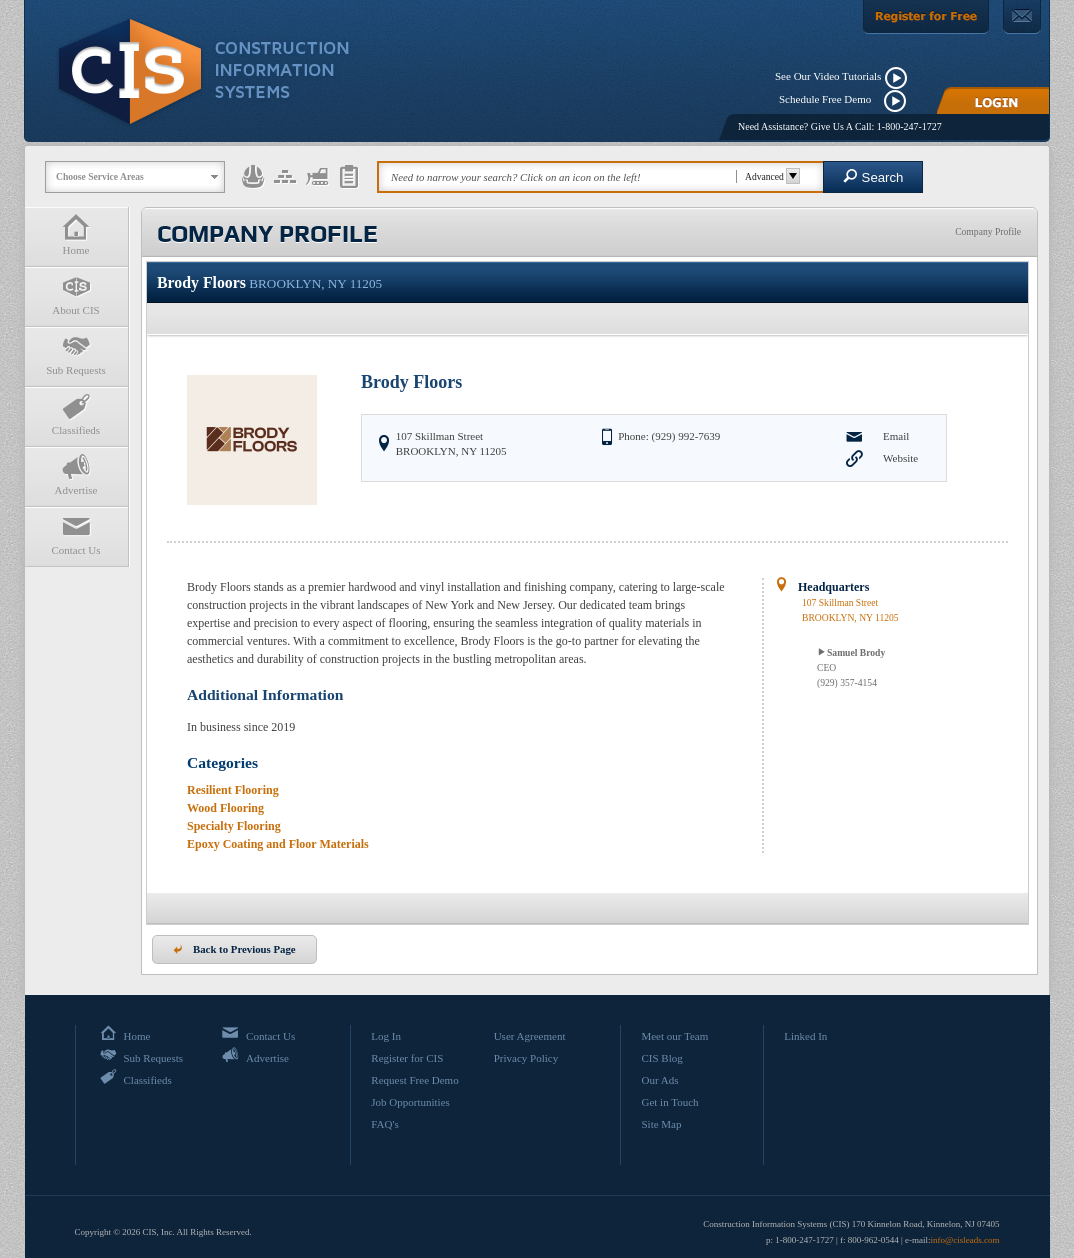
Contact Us (76, 534)
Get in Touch (669, 1102)
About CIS (76, 294)
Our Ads (659, 1080)
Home (76, 234)
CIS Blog (661, 1058)
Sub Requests (76, 354)
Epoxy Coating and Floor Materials (278, 844)
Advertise (76, 474)
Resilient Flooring (233, 790)
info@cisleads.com (964, 1240)
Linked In (805, 1036)
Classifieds (76, 414)
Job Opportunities (410, 1102)
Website (900, 458)
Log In (386, 1036)
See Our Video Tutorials (828, 76)
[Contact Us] (1022, 17)
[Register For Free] (926, 17)
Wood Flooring (225, 808)
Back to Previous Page (234, 949)
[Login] (993, 100)
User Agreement (530, 1036)
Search (873, 176)
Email (896, 436)
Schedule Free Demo (829, 99)
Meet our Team (674, 1036)
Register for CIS (407, 1058)
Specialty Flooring (234, 826)
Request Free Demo (414, 1080)
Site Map (661, 1124)
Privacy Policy (526, 1058)
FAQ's (384, 1124)
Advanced (769, 176)
